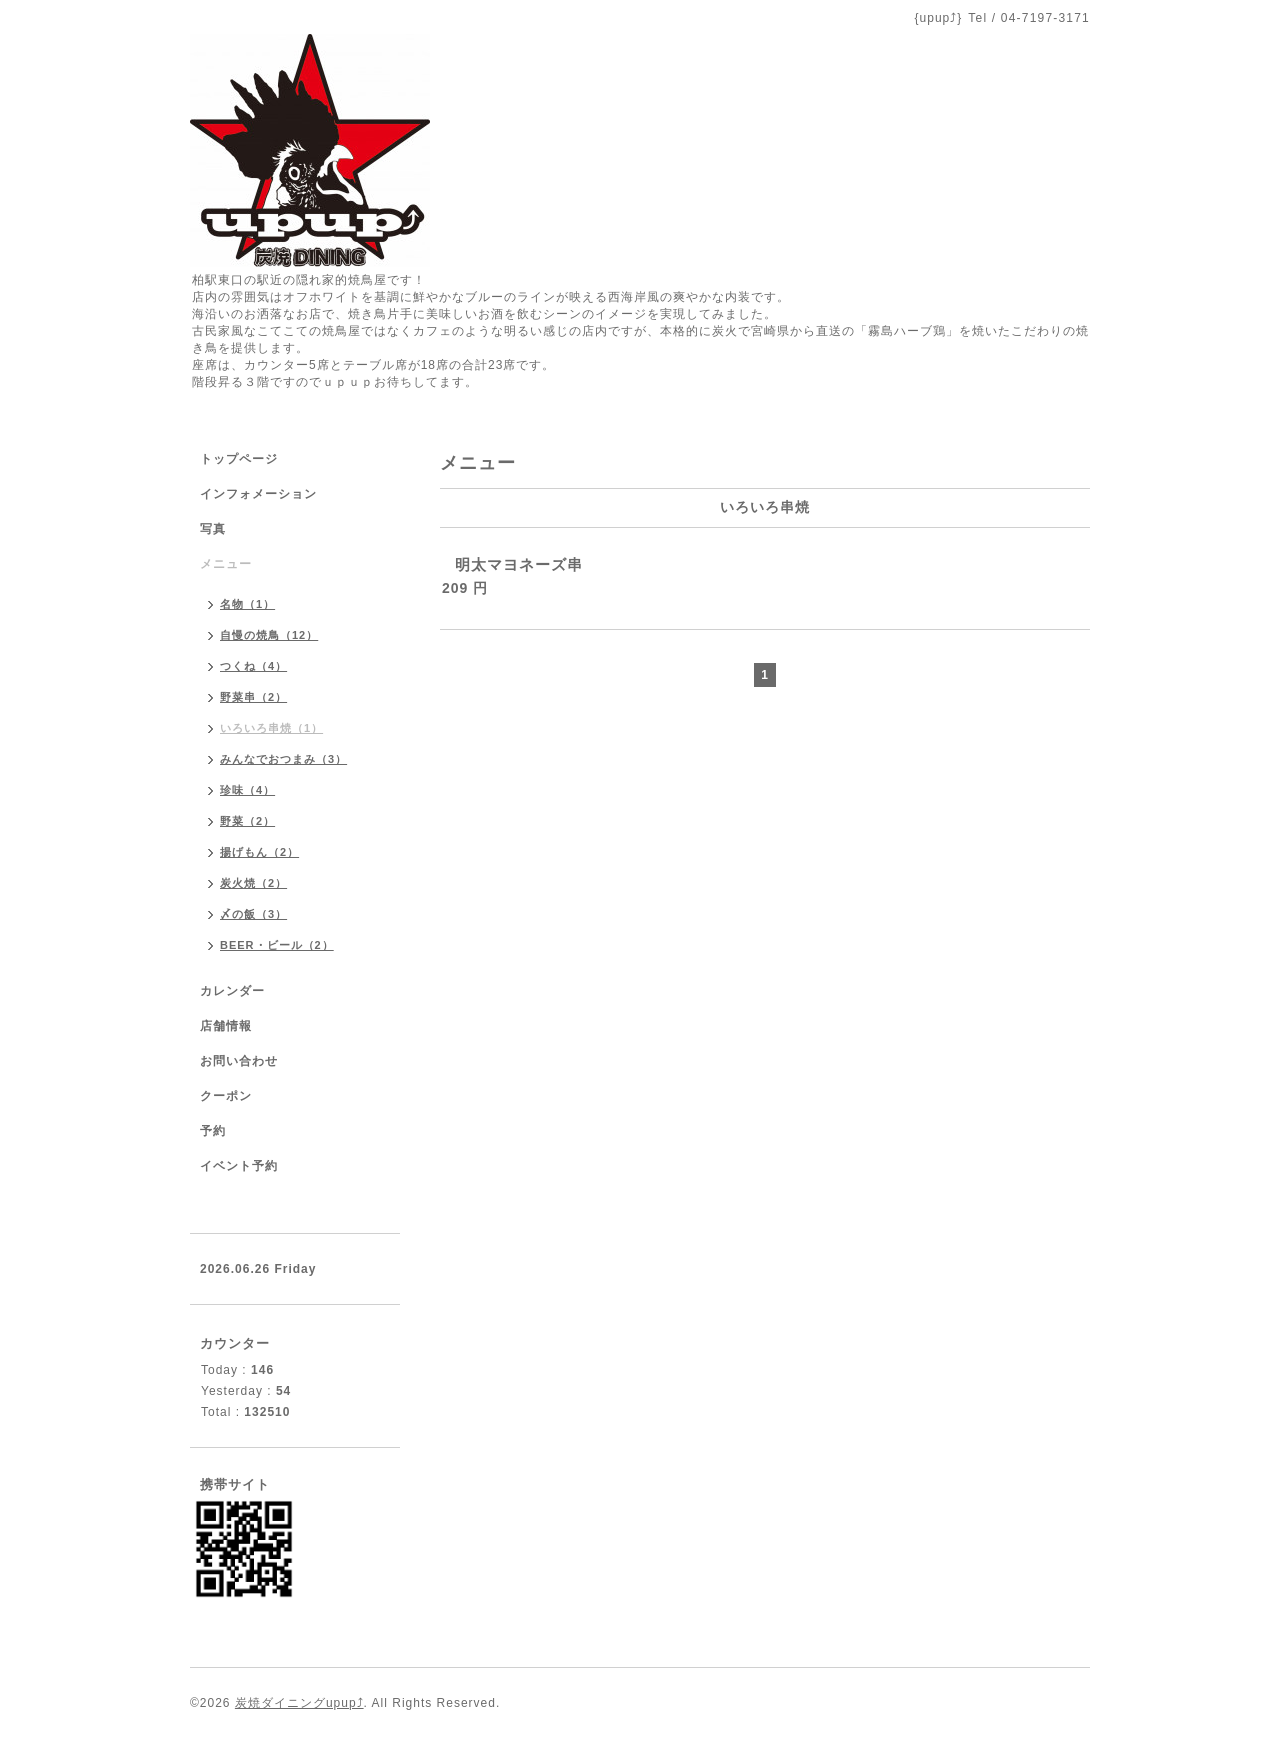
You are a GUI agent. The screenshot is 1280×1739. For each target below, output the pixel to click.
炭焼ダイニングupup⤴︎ (299, 1703)
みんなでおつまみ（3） (283, 759)
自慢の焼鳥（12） (269, 635)
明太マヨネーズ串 (519, 564)
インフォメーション (258, 494)
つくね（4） (253, 666)
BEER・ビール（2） (277, 945)
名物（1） (247, 604)
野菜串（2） (253, 697)
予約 (213, 1131)
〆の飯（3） (253, 914)
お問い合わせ (239, 1061)
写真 (213, 529)
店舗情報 (226, 1026)
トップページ (239, 459)
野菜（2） (247, 821)
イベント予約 (239, 1166)
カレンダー (232, 991)
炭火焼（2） (253, 883)
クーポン (226, 1096)
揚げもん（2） (259, 852)
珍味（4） (247, 790)
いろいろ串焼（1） (271, 728)
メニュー (226, 564)
